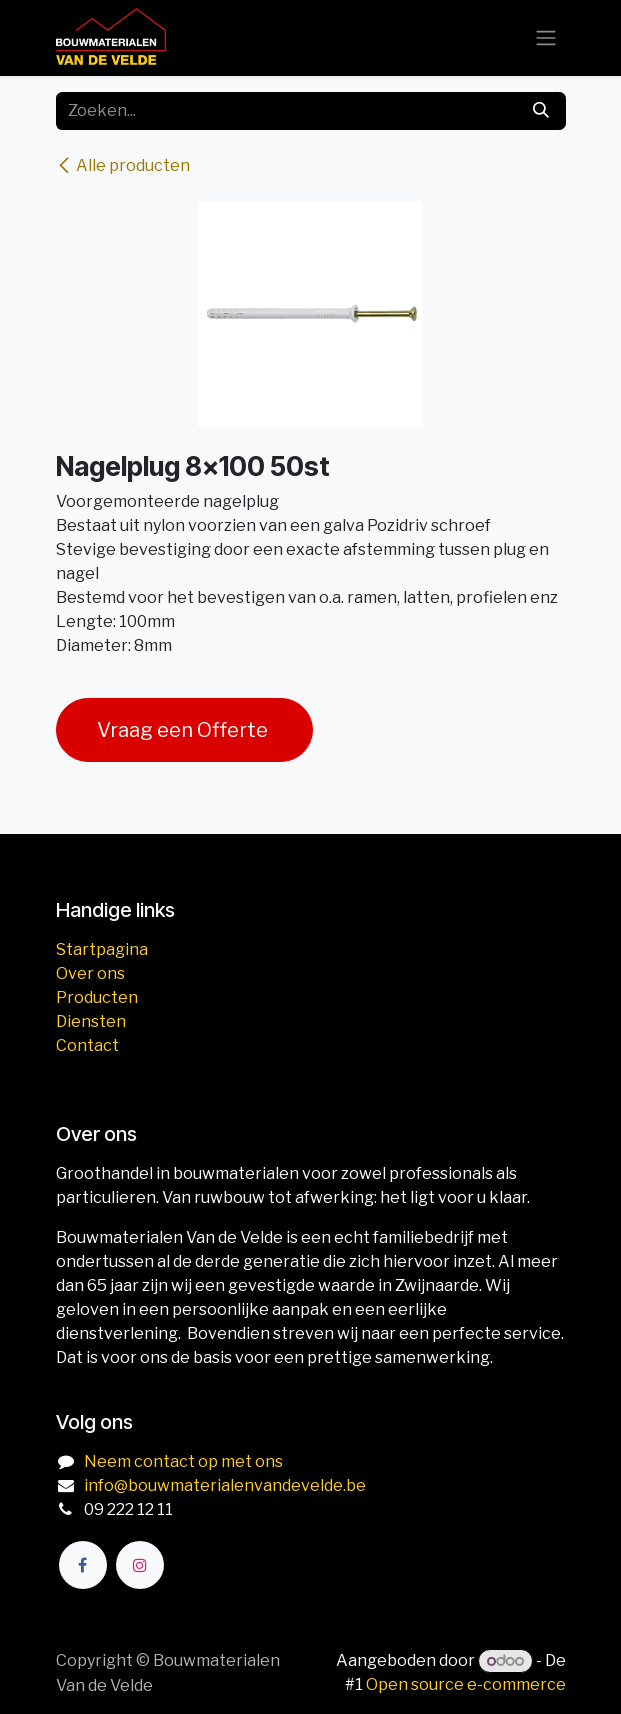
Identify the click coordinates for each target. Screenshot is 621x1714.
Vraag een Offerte (184, 730)
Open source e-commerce (466, 1684)
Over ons (90, 973)
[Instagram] (140, 1565)
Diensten (91, 1021)
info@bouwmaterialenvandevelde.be (225, 1485)
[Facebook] (83, 1565)
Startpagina (102, 949)
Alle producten (123, 165)
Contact (87, 1045)
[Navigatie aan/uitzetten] (546, 38)
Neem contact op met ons (183, 1461)
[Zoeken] (541, 111)
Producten (97, 997)
